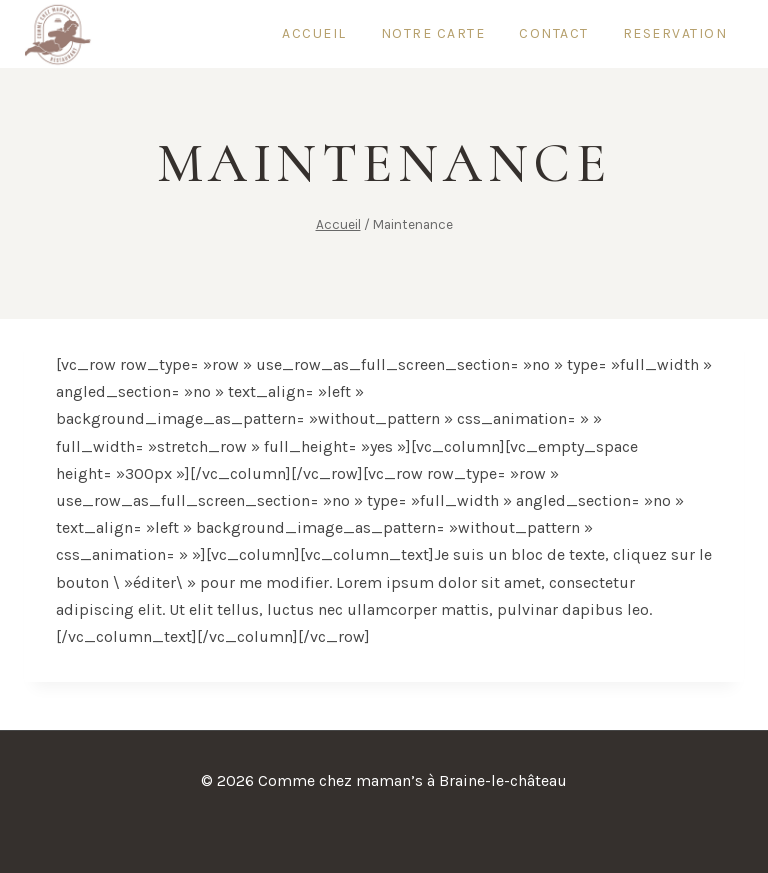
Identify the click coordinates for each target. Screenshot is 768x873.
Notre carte (433, 33)
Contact (554, 33)
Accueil (314, 33)
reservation (675, 33)
